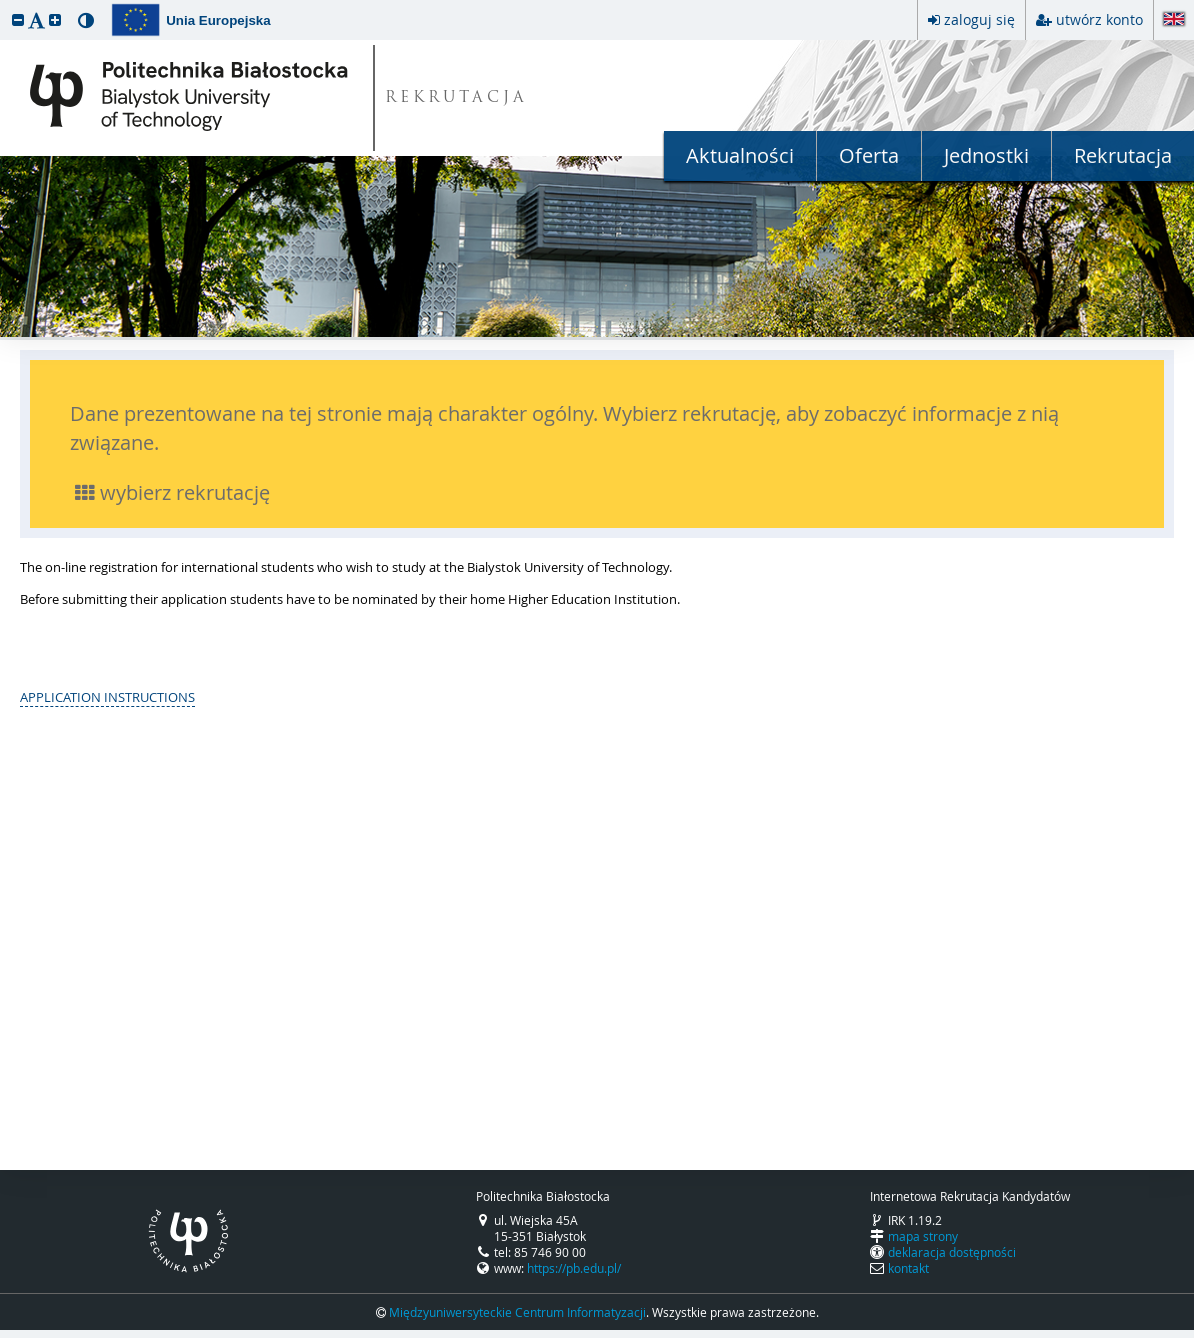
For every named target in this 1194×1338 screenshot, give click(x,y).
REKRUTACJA (456, 98)
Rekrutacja (1123, 155)
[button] (18, 19)
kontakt (908, 1268)
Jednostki (986, 155)
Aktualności (740, 155)
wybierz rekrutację (172, 493)
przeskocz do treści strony (5, 5)
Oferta (869, 155)
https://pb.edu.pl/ (574, 1268)
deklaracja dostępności (952, 1252)
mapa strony (923, 1236)
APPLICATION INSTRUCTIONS (107, 697)
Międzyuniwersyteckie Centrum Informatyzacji (517, 1312)
